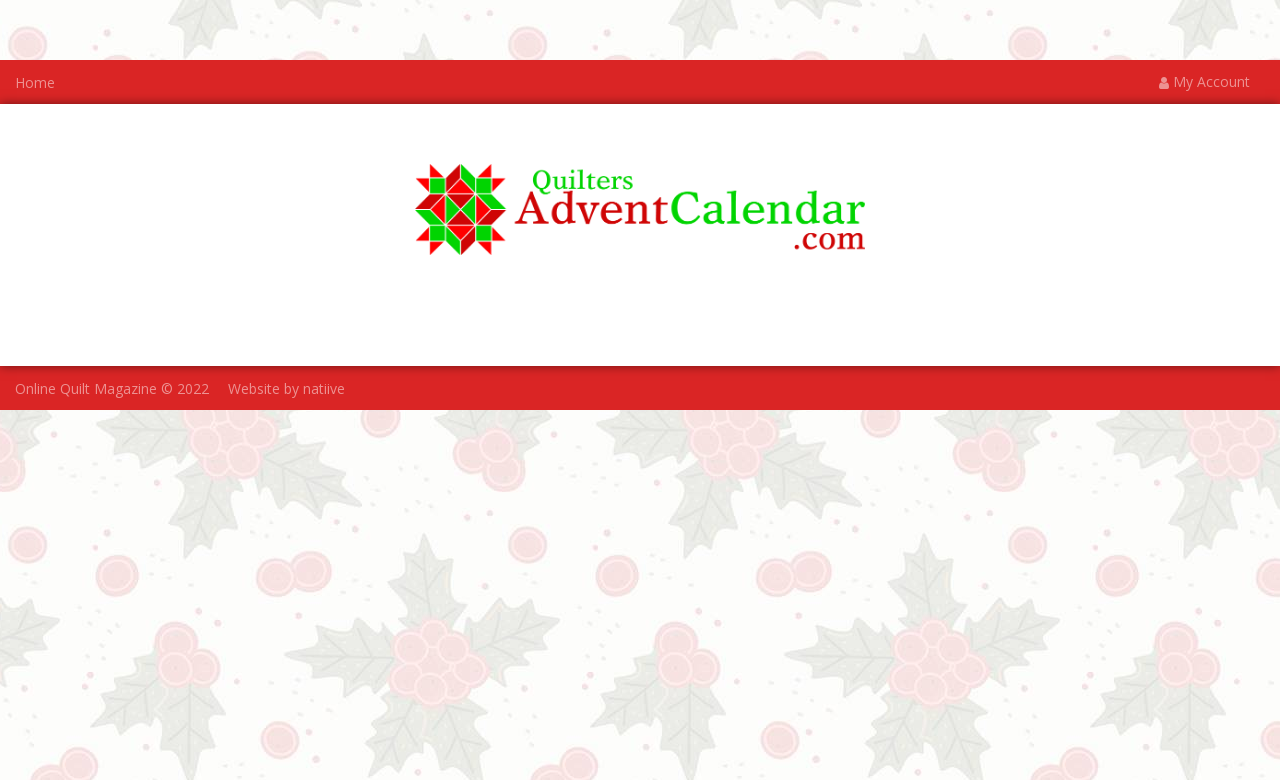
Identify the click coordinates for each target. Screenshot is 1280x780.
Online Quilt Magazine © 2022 (112, 389)
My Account (1204, 82)
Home (35, 83)
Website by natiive (286, 389)
